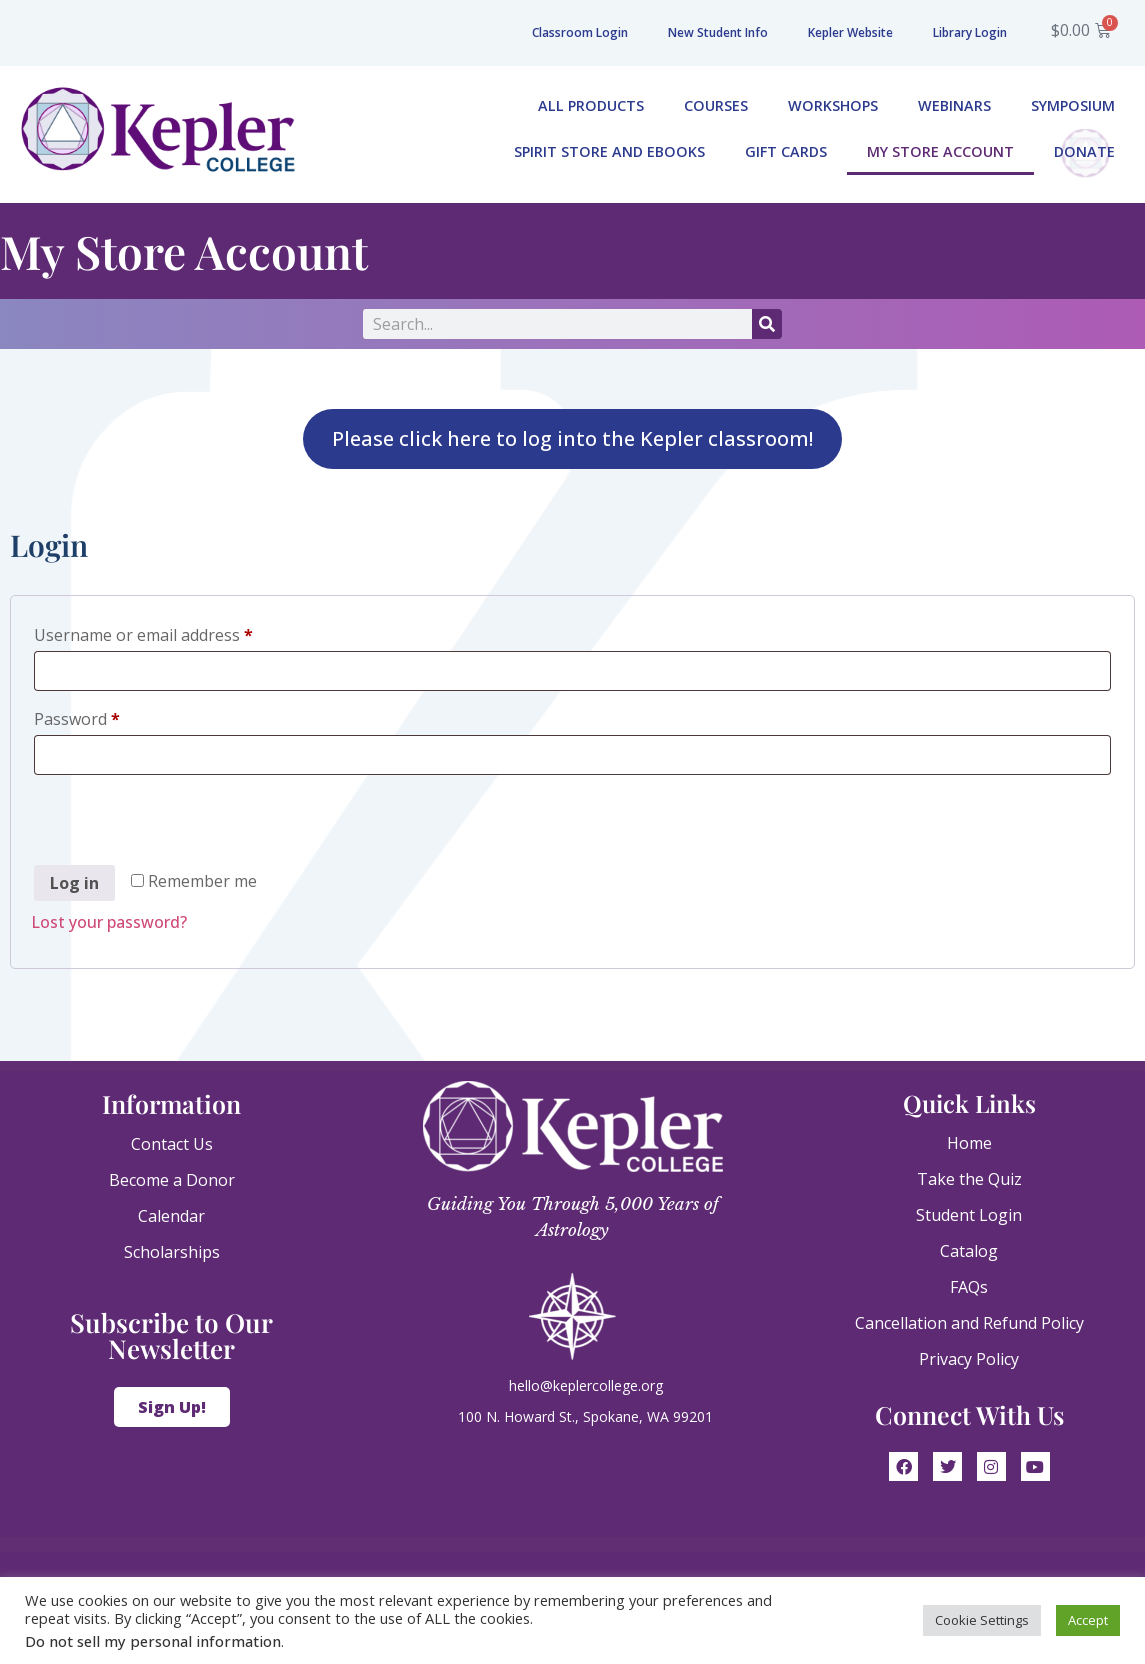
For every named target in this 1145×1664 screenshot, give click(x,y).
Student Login (969, 1215)
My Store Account (940, 151)
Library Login (970, 32)
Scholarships (172, 1252)
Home (969, 1143)
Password (110, 716)
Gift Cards (786, 151)
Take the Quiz (969, 1179)
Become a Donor (172, 1180)
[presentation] (183, 823)
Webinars (954, 105)
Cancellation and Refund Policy (969, 1323)
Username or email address (176, 632)
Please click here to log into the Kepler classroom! (572, 438)
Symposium (1073, 105)
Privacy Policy (969, 1359)
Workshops (833, 105)
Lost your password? (109, 922)
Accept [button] (1088, 1620)
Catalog (969, 1251)
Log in (74, 883)
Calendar (171, 1216)
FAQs (969, 1287)
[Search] (767, 324)
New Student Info (718, 32)
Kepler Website (850, 32)
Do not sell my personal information (153, 1641)
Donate (1084, 151)
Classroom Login (580, 32)
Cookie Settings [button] (982, 1620)
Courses (716, 105)
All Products (591, 105)
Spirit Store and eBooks (609, 151)
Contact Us (172, 1144)
